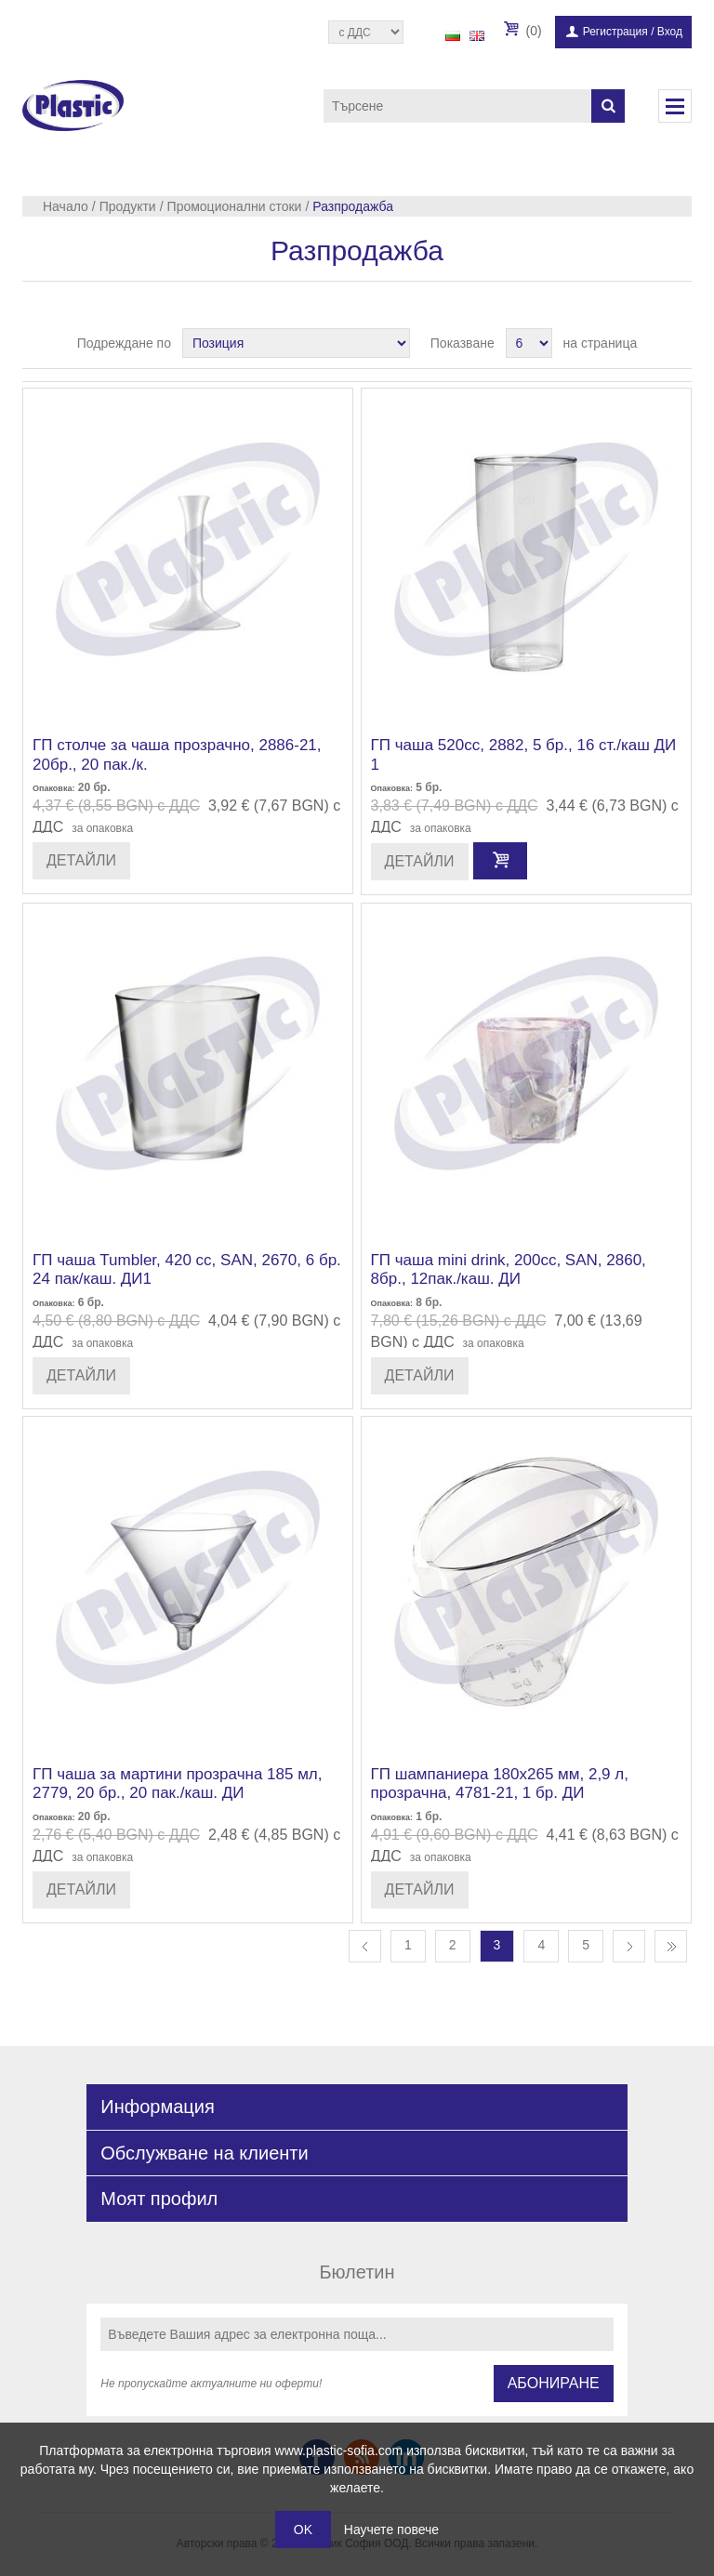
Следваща (629, 1946)
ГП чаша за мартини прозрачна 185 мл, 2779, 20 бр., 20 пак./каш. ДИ (177, 1783)
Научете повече (391, 2529)
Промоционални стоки (234, 206)
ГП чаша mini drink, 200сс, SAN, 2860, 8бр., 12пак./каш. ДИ (508, 1269)
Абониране (554, 2383)
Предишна (365, 1946)
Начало (65, 206)
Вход (669, 31)
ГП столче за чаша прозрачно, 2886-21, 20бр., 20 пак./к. (177, 754)
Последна (670, 1946)
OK (303, 2529)
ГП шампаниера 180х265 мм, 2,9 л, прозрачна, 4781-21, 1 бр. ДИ (499, 1783)
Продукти (127, 206)
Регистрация (615, 31)
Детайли (81, 860)
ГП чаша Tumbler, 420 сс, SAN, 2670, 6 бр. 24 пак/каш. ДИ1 (187, 1269)
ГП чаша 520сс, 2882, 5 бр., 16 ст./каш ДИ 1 (524, 754)
